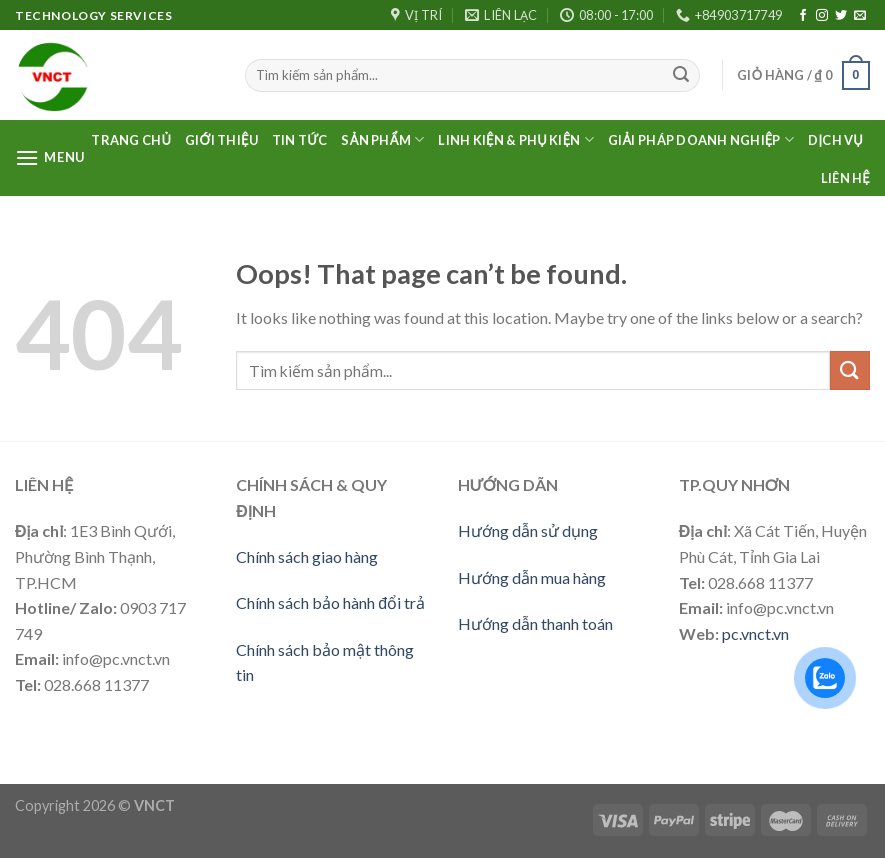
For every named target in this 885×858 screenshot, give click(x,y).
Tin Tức (300, 140)
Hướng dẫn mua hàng (532, 577)
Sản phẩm (382, 139)
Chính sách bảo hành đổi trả (330, 602)
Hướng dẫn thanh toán (535, 623)
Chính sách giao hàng (307, 556)
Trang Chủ (131, 140)
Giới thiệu (221, 140)
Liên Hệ (845, 178)
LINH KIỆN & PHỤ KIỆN (516, 139)
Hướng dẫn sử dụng (528, 530)
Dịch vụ (835, 140)
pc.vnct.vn (755, 633)
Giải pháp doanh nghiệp (701, 139)
